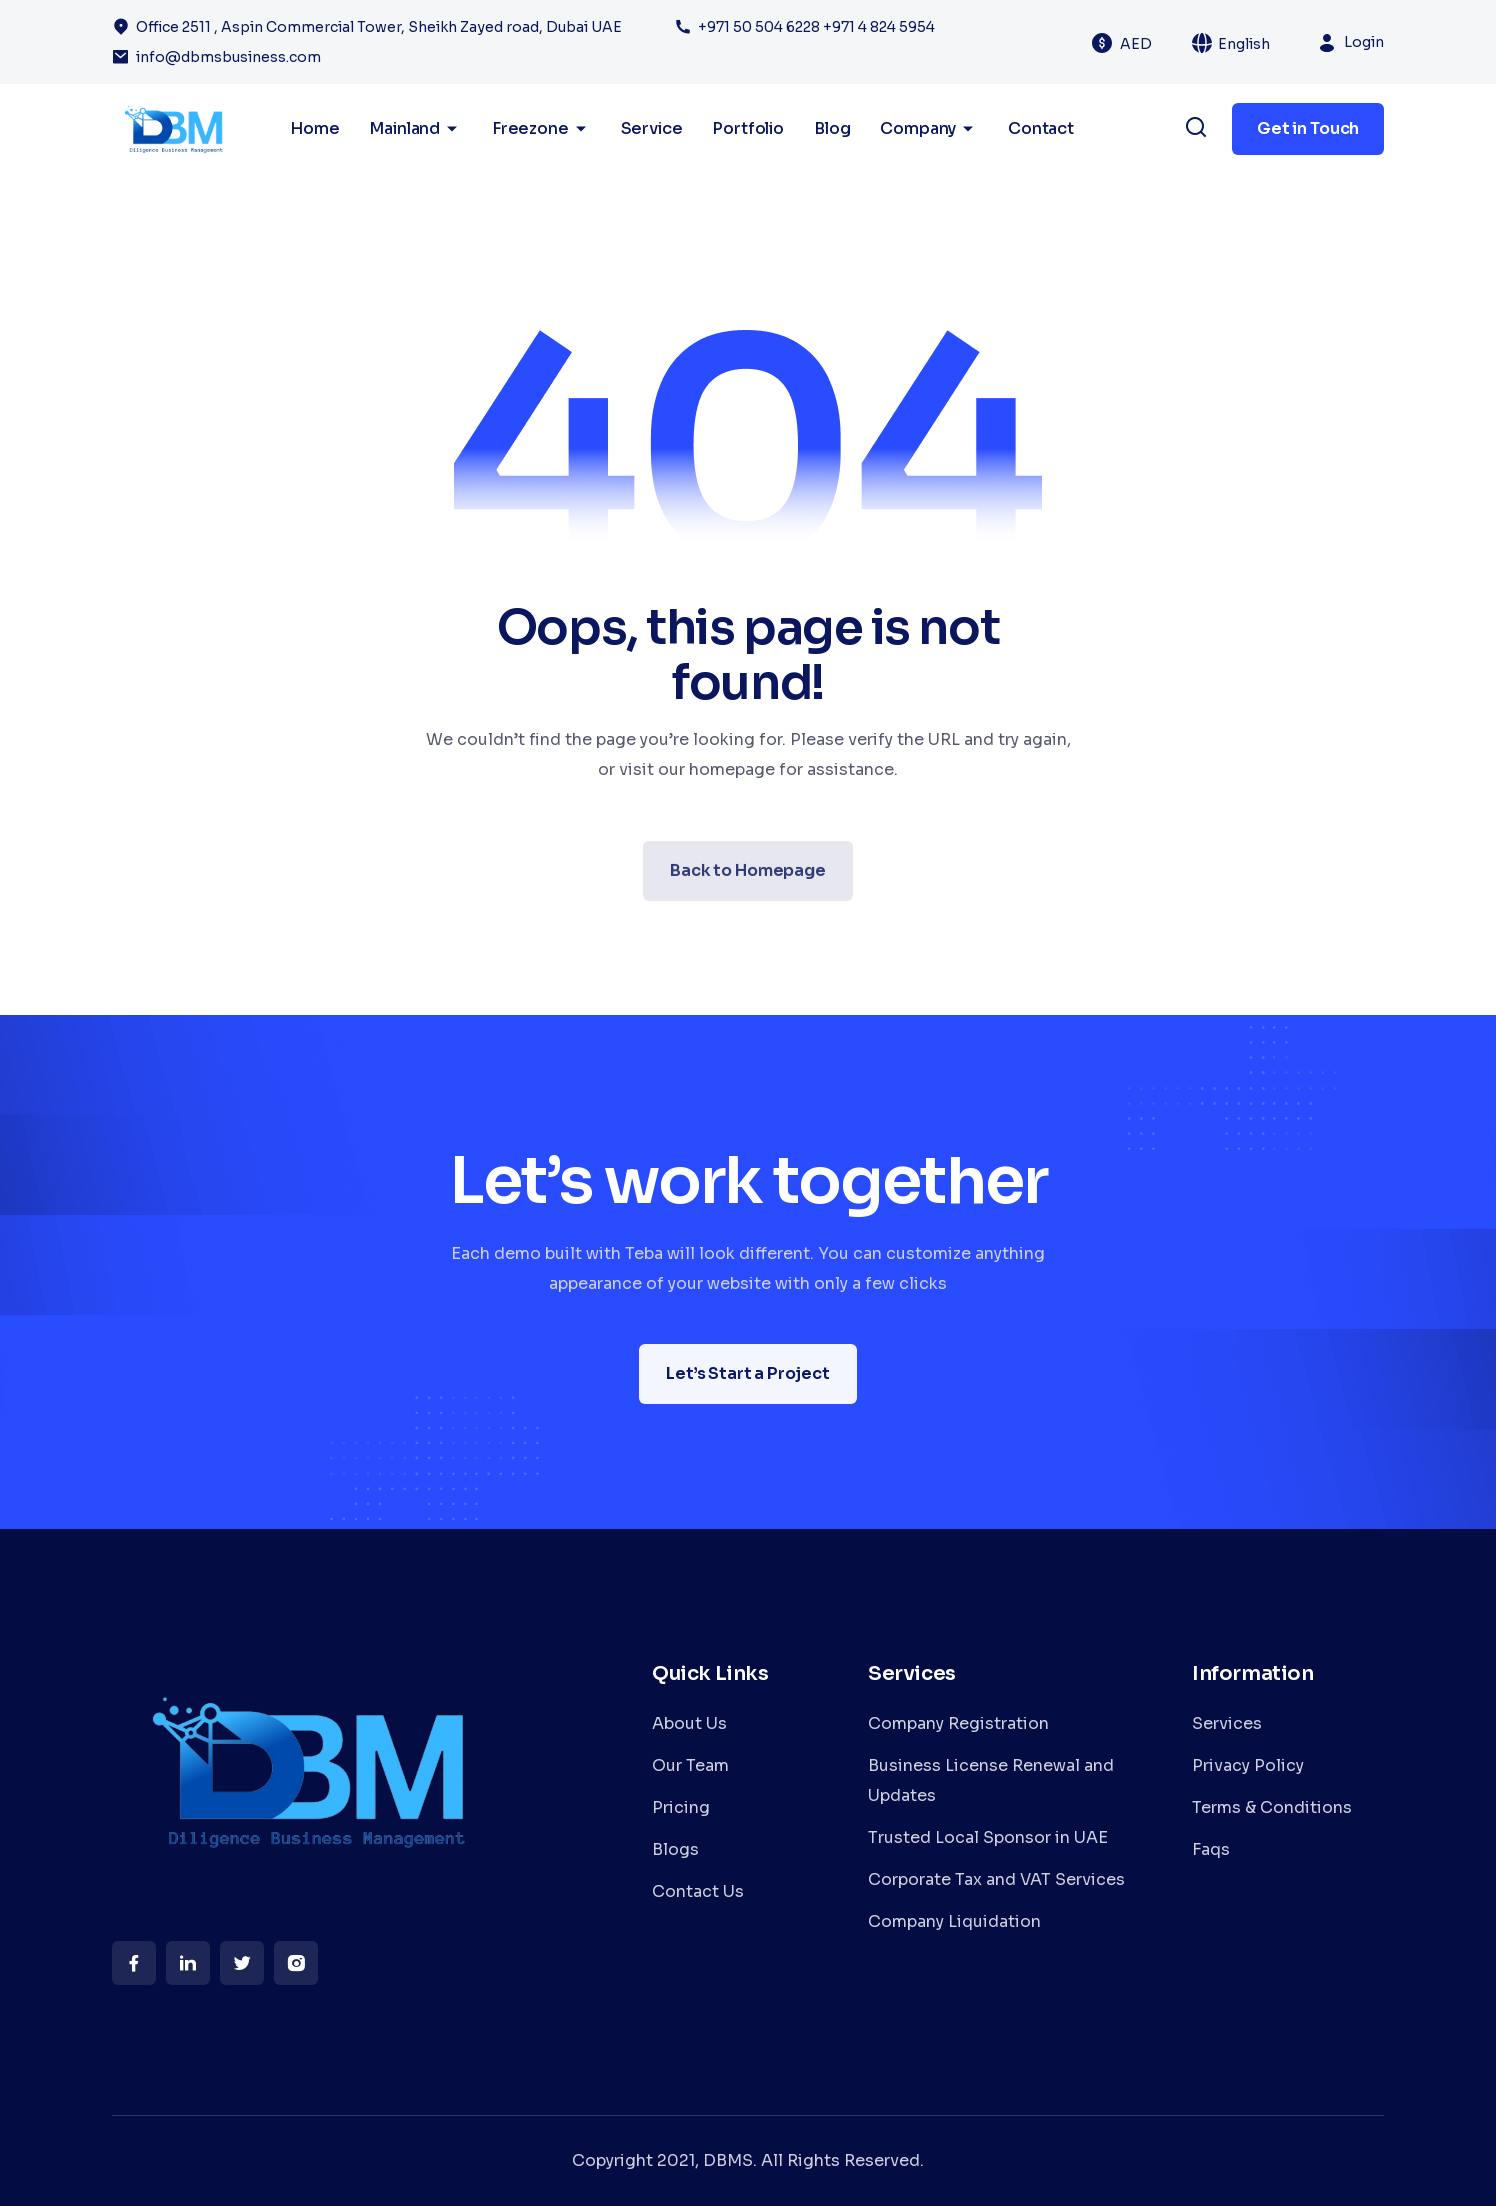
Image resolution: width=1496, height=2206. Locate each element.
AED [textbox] (1136, 44)
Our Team (690, 1765)
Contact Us (698, 1891)
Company (929, 129)
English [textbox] (1244, 44)
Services (1227, 1723)
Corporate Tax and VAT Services (996, 1879)
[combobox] (1147, 43)
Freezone (541, 129)
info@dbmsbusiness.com (228, 57)
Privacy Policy (1248, 1765)
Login (1364, 42)
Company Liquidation (954, 1921)
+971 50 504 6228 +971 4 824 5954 (816, 27)
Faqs (1211, 1849)
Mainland (415, 129)
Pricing (681, 1807)
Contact (1041, 128)
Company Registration (958, 1723)
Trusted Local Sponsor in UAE (988, 1837)
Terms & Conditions (1272, 1807)
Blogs (675, 1849)
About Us (689, 1723)
